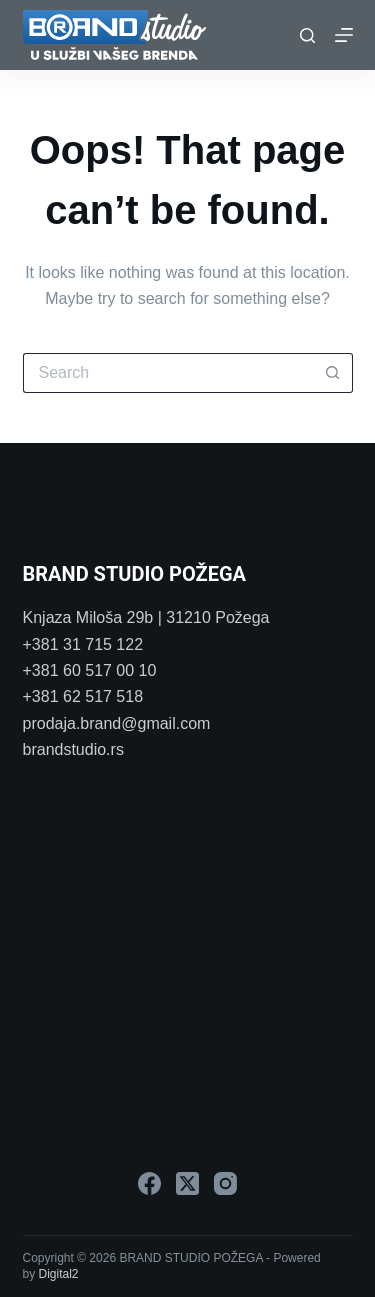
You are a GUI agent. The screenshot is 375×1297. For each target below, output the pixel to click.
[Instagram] (225, 1183)
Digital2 (59, 1274)
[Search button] (333, 373)
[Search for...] (168, 373)
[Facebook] (149, 1183)
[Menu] (344, 35)
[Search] (307, 35)
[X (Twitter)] (187, 1183)
